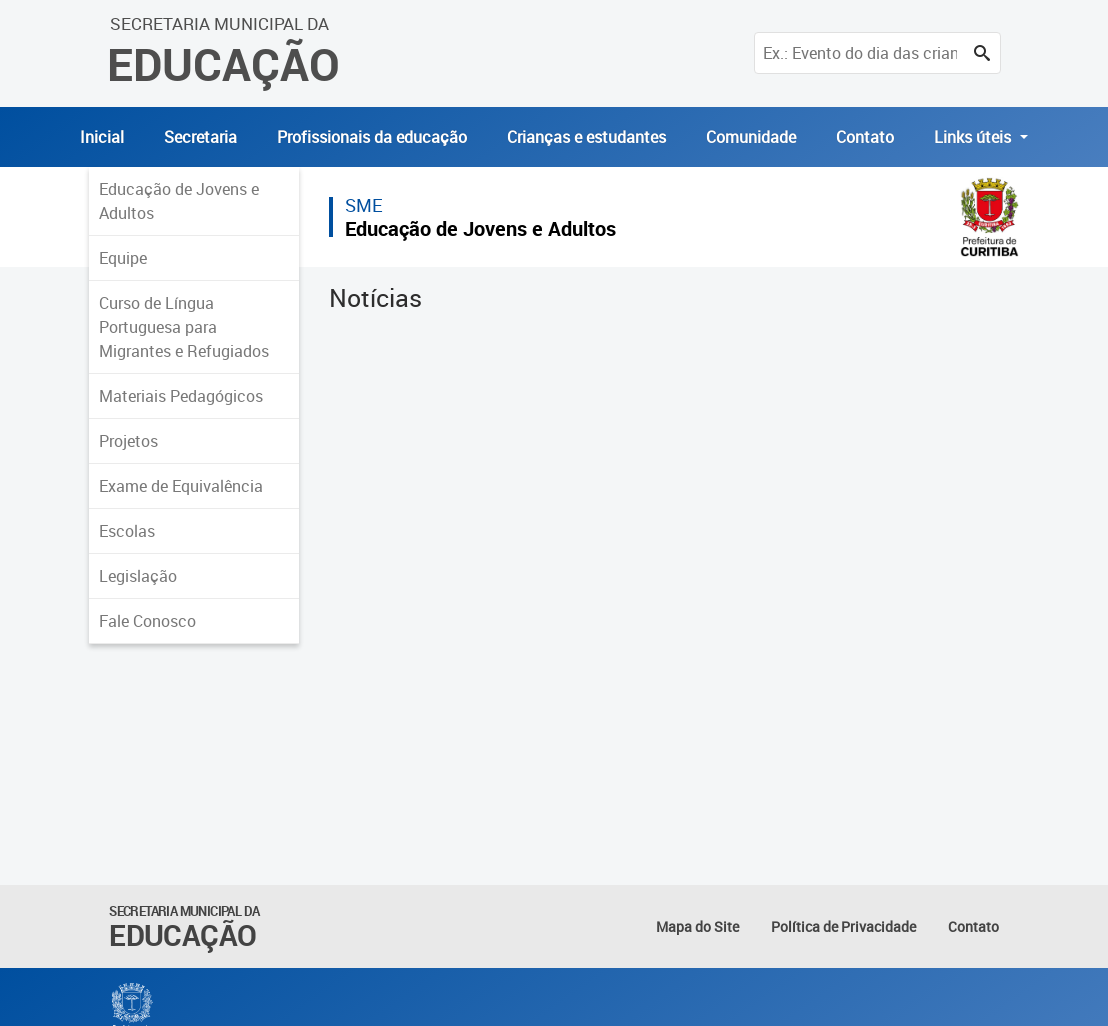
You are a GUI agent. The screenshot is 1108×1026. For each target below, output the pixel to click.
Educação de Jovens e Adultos (179, 201)
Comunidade (751, 137)
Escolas (127, 531)
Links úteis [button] (974, 137)
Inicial (102, 137)
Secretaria (200, 137)
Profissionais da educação (372, 137)
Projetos (128, 441)
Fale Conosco (147, 621)
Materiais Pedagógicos (181, 396)
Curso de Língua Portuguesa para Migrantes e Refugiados (184, 327)
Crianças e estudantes (586, 137)
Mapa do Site (697, 926)
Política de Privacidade (843, 926)
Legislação (138, 576)
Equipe (123, 258)
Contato (865, 137)
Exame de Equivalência (181, 486)
